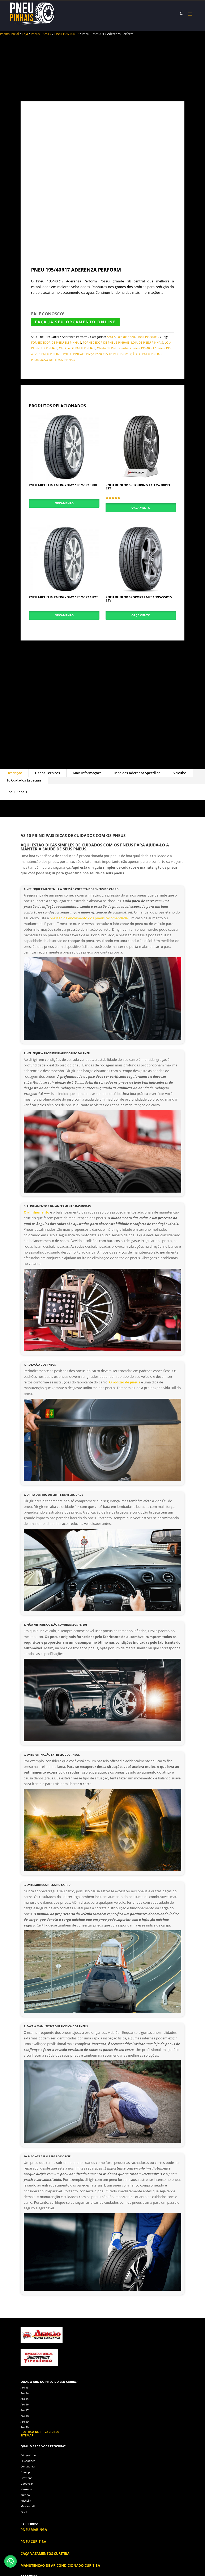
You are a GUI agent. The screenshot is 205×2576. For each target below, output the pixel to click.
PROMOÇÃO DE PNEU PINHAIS (141, 354)
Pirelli (24, 2512)
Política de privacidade (40, 2432)
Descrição (14, 773)
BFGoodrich (28, 2461)
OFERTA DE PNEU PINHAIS (77, 348)
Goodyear (27, 2483)
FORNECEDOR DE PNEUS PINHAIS (106, 342)
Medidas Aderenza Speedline (137, 773)
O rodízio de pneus (124, 1382)
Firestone (26, 2478)
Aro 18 (25, 2416)
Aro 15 (25, 2399)
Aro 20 (25, 2427)
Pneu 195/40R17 (66, 34)
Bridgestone (28, 2455)
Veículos (180, 773)
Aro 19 (25, 2421)
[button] (10, 2561)
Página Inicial (9, 34)
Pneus (35, 34)
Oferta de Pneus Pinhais (114, 348)
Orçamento (64, 503)
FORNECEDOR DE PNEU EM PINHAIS (56, 342)
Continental (28, 2466)
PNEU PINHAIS (51, 354)
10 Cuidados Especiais (24, 780)
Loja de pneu (126, 337)
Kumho (25, 2495)
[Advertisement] (103, 69)
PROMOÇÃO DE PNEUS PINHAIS (53, 360)
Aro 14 (25, 2393)
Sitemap (27, 2435)
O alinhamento (37, 1212)
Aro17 (47, 34)
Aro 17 (25, 2410)
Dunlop (25, 2472)
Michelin (26, 2500)
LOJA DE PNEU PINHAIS (147, 342)
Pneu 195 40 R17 (144, 348)
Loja (25, 34)
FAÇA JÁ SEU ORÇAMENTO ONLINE (75, 321)
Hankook (26, 2489)
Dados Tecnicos (47, 773)
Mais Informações (87, 773)
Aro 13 (25, 2387)
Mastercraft (28, 2506)
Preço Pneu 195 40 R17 (102, 354)
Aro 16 (25, 2404)
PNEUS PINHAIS (74, 354)
